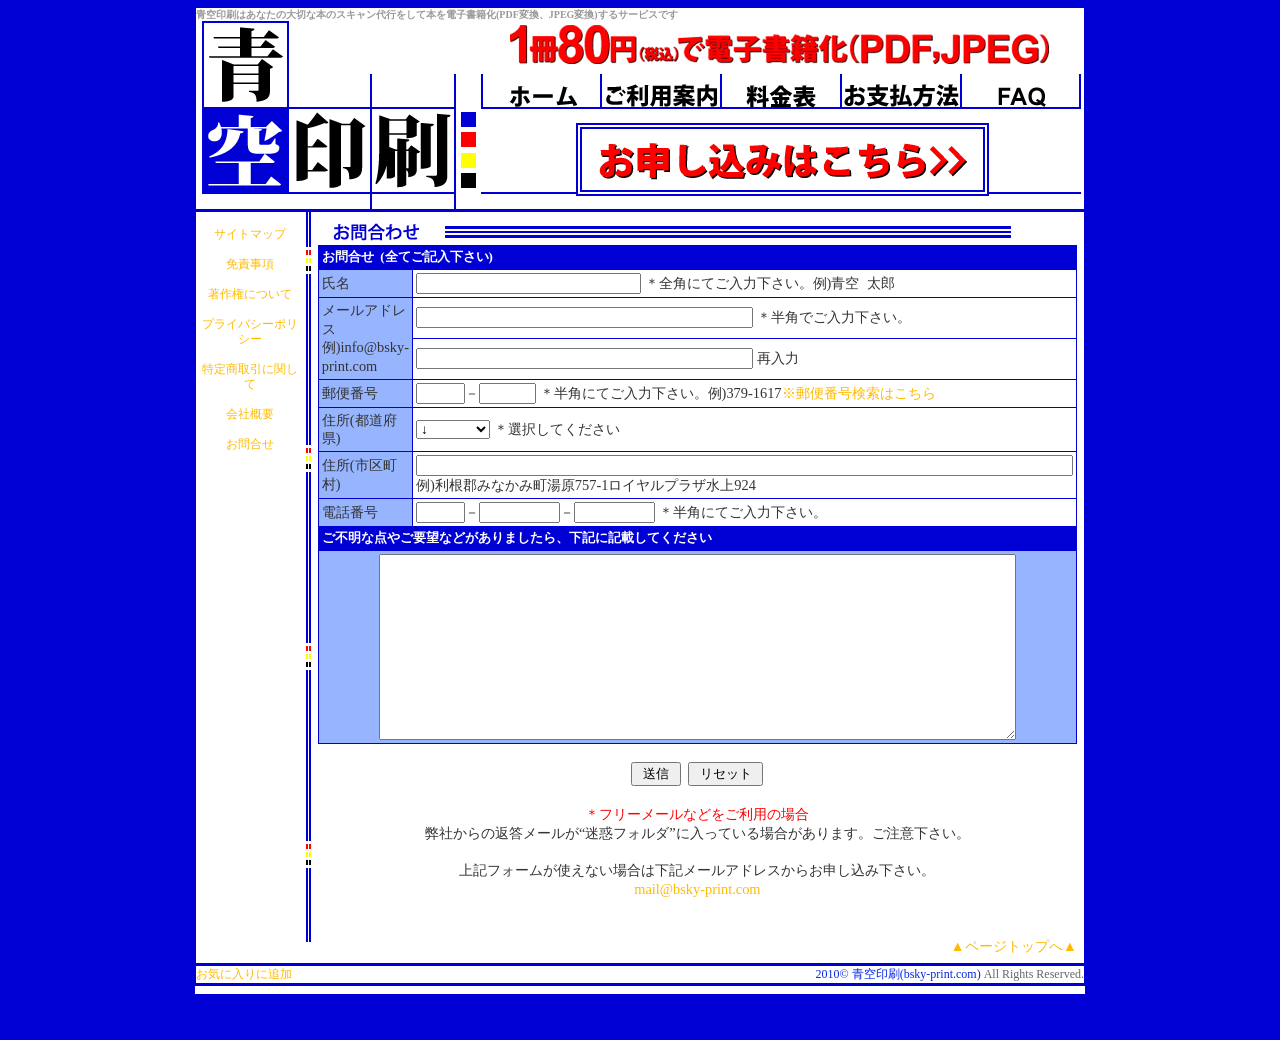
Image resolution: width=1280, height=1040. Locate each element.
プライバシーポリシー (250, 331)
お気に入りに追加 (244, 1010)
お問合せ (250, 444)
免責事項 (250, 264)
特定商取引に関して (250, 376)
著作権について (250, 294)
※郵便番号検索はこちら (859, 393)
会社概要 (250, 414)
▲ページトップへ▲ (1014, 982)
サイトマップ (250, 234)
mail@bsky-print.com (697, 925)
